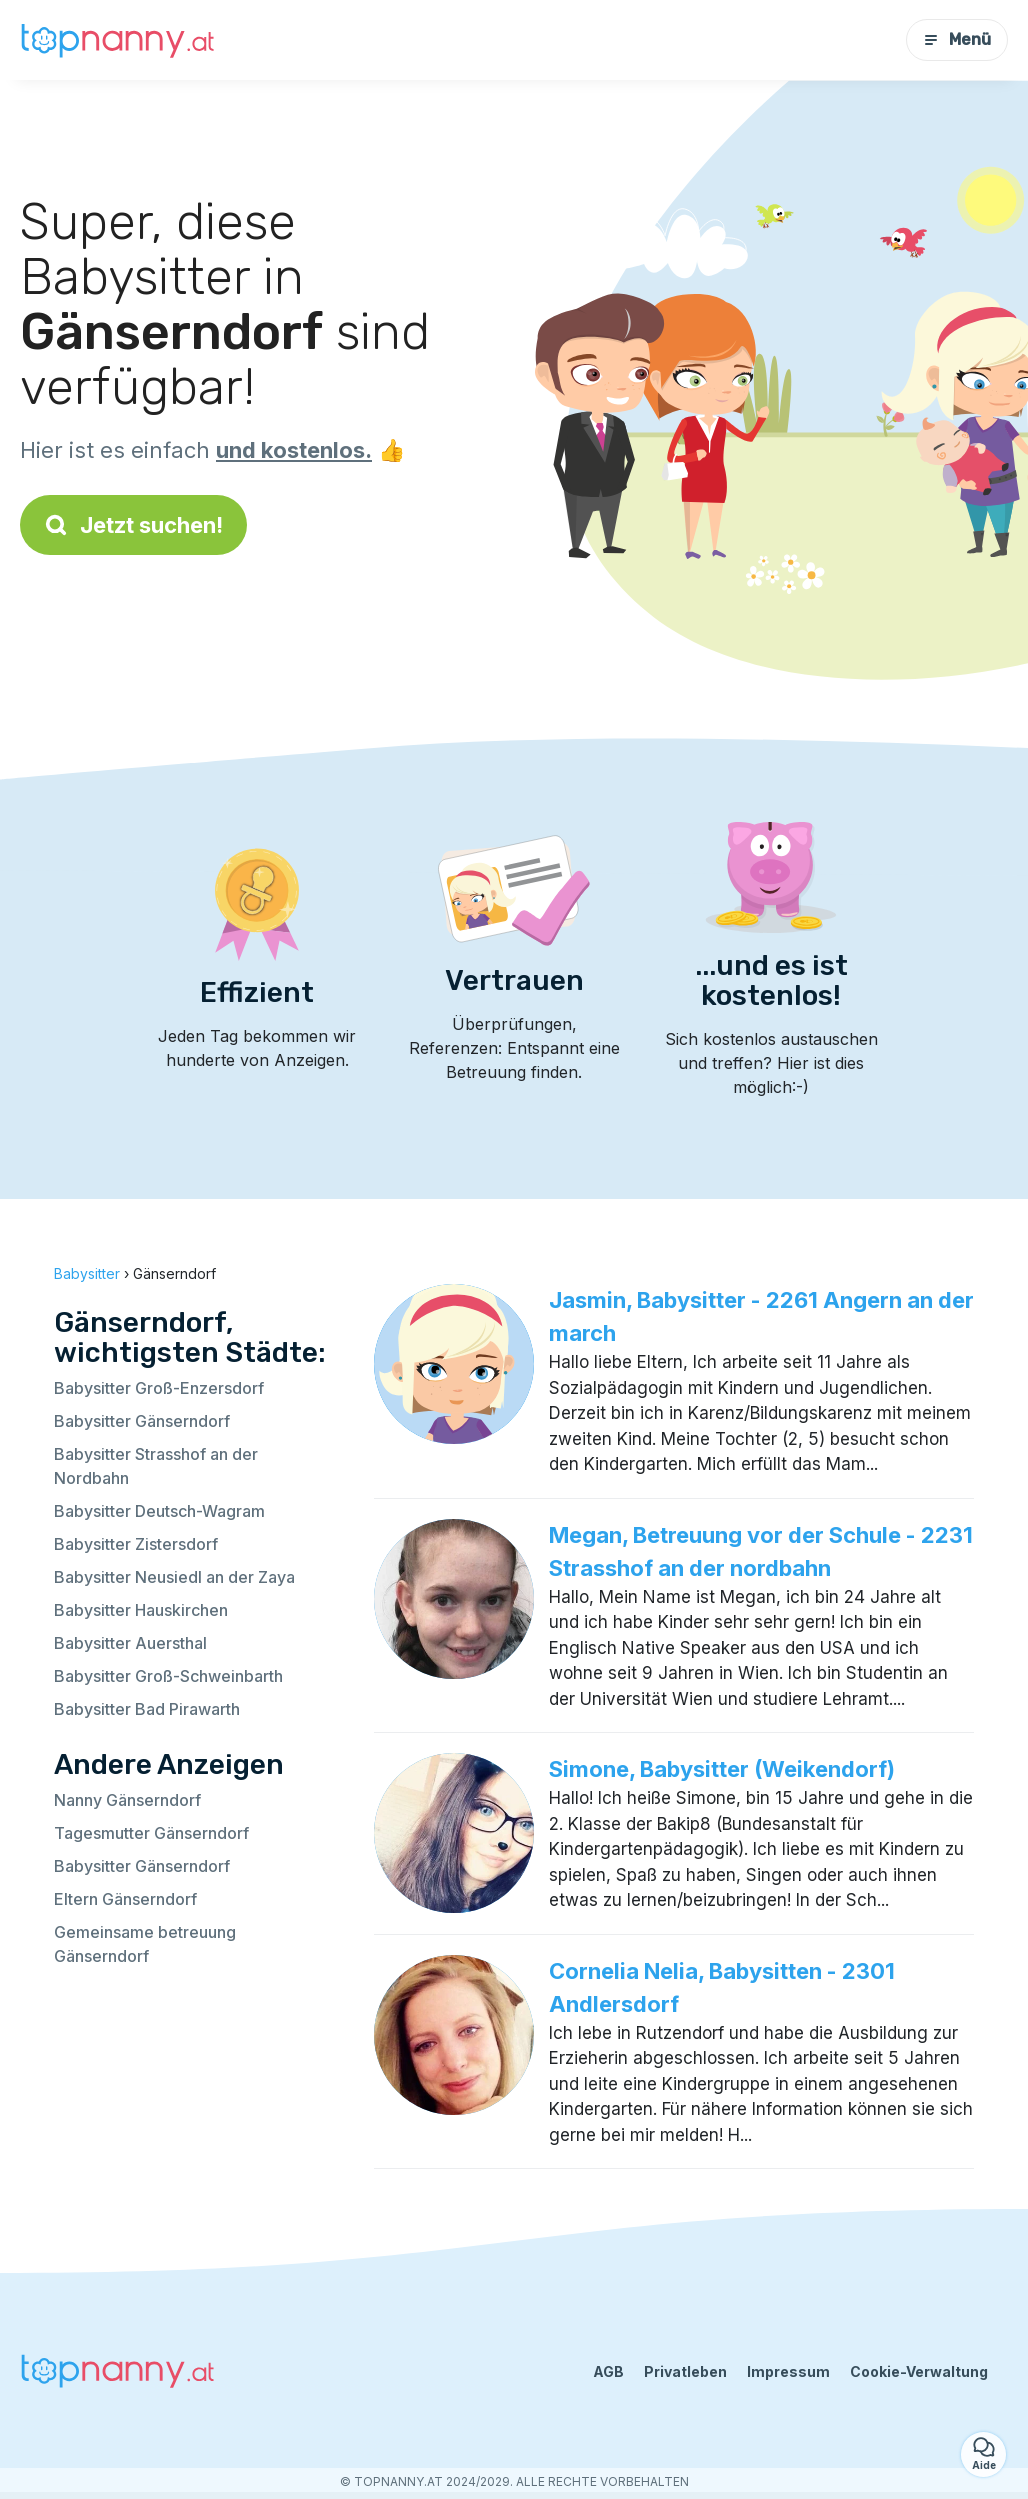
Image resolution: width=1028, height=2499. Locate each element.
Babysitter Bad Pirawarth (147, 1709)
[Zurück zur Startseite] (120, 39)
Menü (957, 39)
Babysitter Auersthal (130, 1643)
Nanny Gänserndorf (127, 1800)
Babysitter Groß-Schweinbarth (168, 1676)
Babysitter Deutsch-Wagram (159, 1511)
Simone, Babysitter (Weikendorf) (722, 1769)
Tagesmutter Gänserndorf (151, 1833)
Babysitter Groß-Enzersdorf (159, 1388)
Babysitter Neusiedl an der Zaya (174, 1577)
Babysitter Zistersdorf (136, 1544)
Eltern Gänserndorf (125, 1899)
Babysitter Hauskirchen (141, 1610)
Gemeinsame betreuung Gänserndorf (145, 1944)
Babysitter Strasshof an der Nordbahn (156, 1466)
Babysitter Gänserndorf (142, 1421)
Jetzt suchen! (133, 525)
